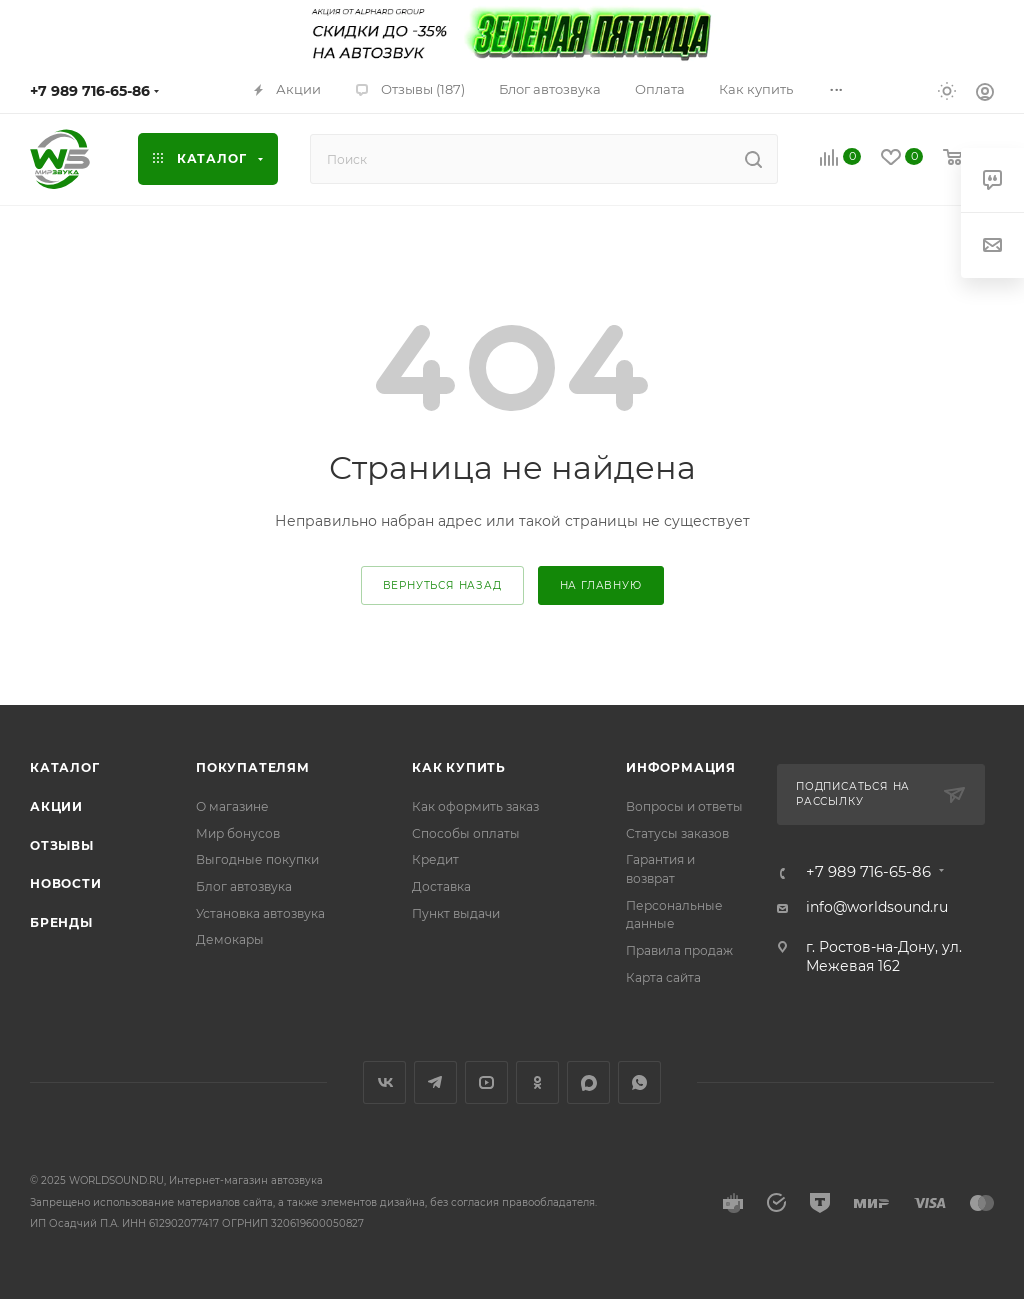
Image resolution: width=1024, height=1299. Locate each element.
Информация (681, 767)
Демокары (230, 939)
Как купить (459, 767)
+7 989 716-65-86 (90, 91)
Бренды (61, 922)
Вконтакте (384, 1082)
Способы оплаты (466, 833)
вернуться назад (442, 585)
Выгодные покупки (257, 859)
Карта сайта (663, 977)
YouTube (486, 1082)
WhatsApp (639, 1082)
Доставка (441, 886)
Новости (66, 883)
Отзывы (62, 845)
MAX (588, 1082)
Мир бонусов (238, 833)
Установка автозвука (260, 913)
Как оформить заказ (475, 806)
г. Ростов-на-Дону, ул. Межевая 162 (884, 956)
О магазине (232, 806)
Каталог (65, 767)
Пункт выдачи (456, 913)
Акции (56, 806)
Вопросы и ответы (684, 806)
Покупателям (253, 767)
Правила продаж (679, 950)
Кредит (435, 859)
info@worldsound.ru (877, 907)
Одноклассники (537, 1082)
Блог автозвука (244, 886)
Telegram (435, 1082)
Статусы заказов (677, 833)
